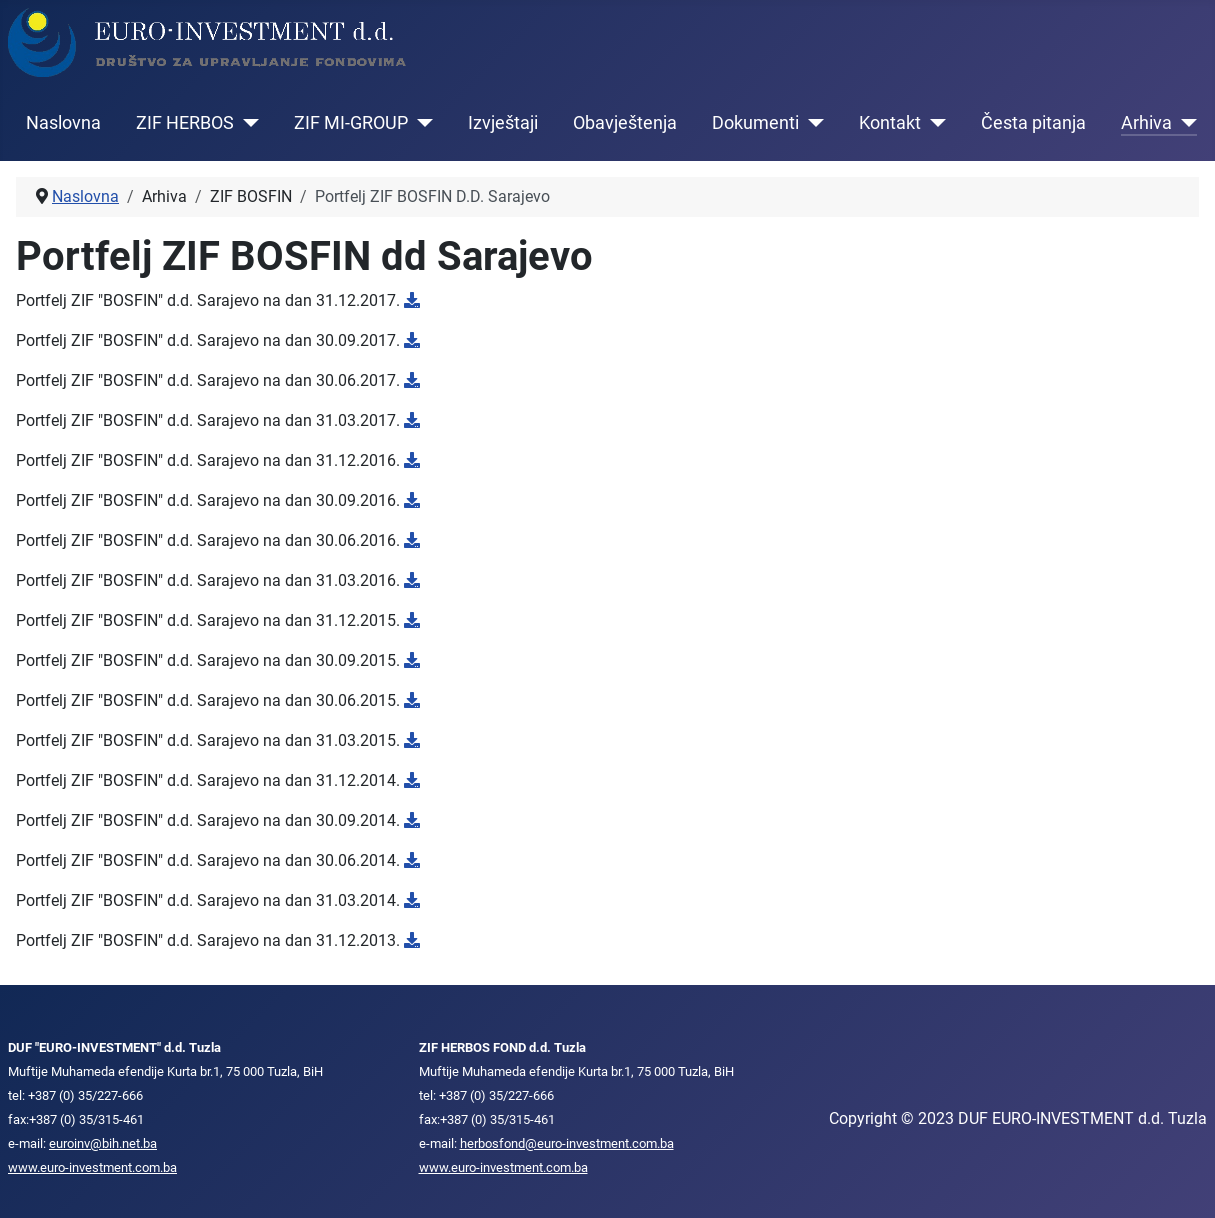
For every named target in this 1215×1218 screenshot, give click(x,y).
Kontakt (890, 123)
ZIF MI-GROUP (351, 123)
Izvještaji (503, 123)
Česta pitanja (1033, 123)
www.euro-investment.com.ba (92, 1167)
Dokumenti (755, 123)
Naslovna (63, 123)
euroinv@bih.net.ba (103, 1143)
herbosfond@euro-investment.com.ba (567, 1143)
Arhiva (1146, 123)
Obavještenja (625, 123)
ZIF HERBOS (185, 123)
